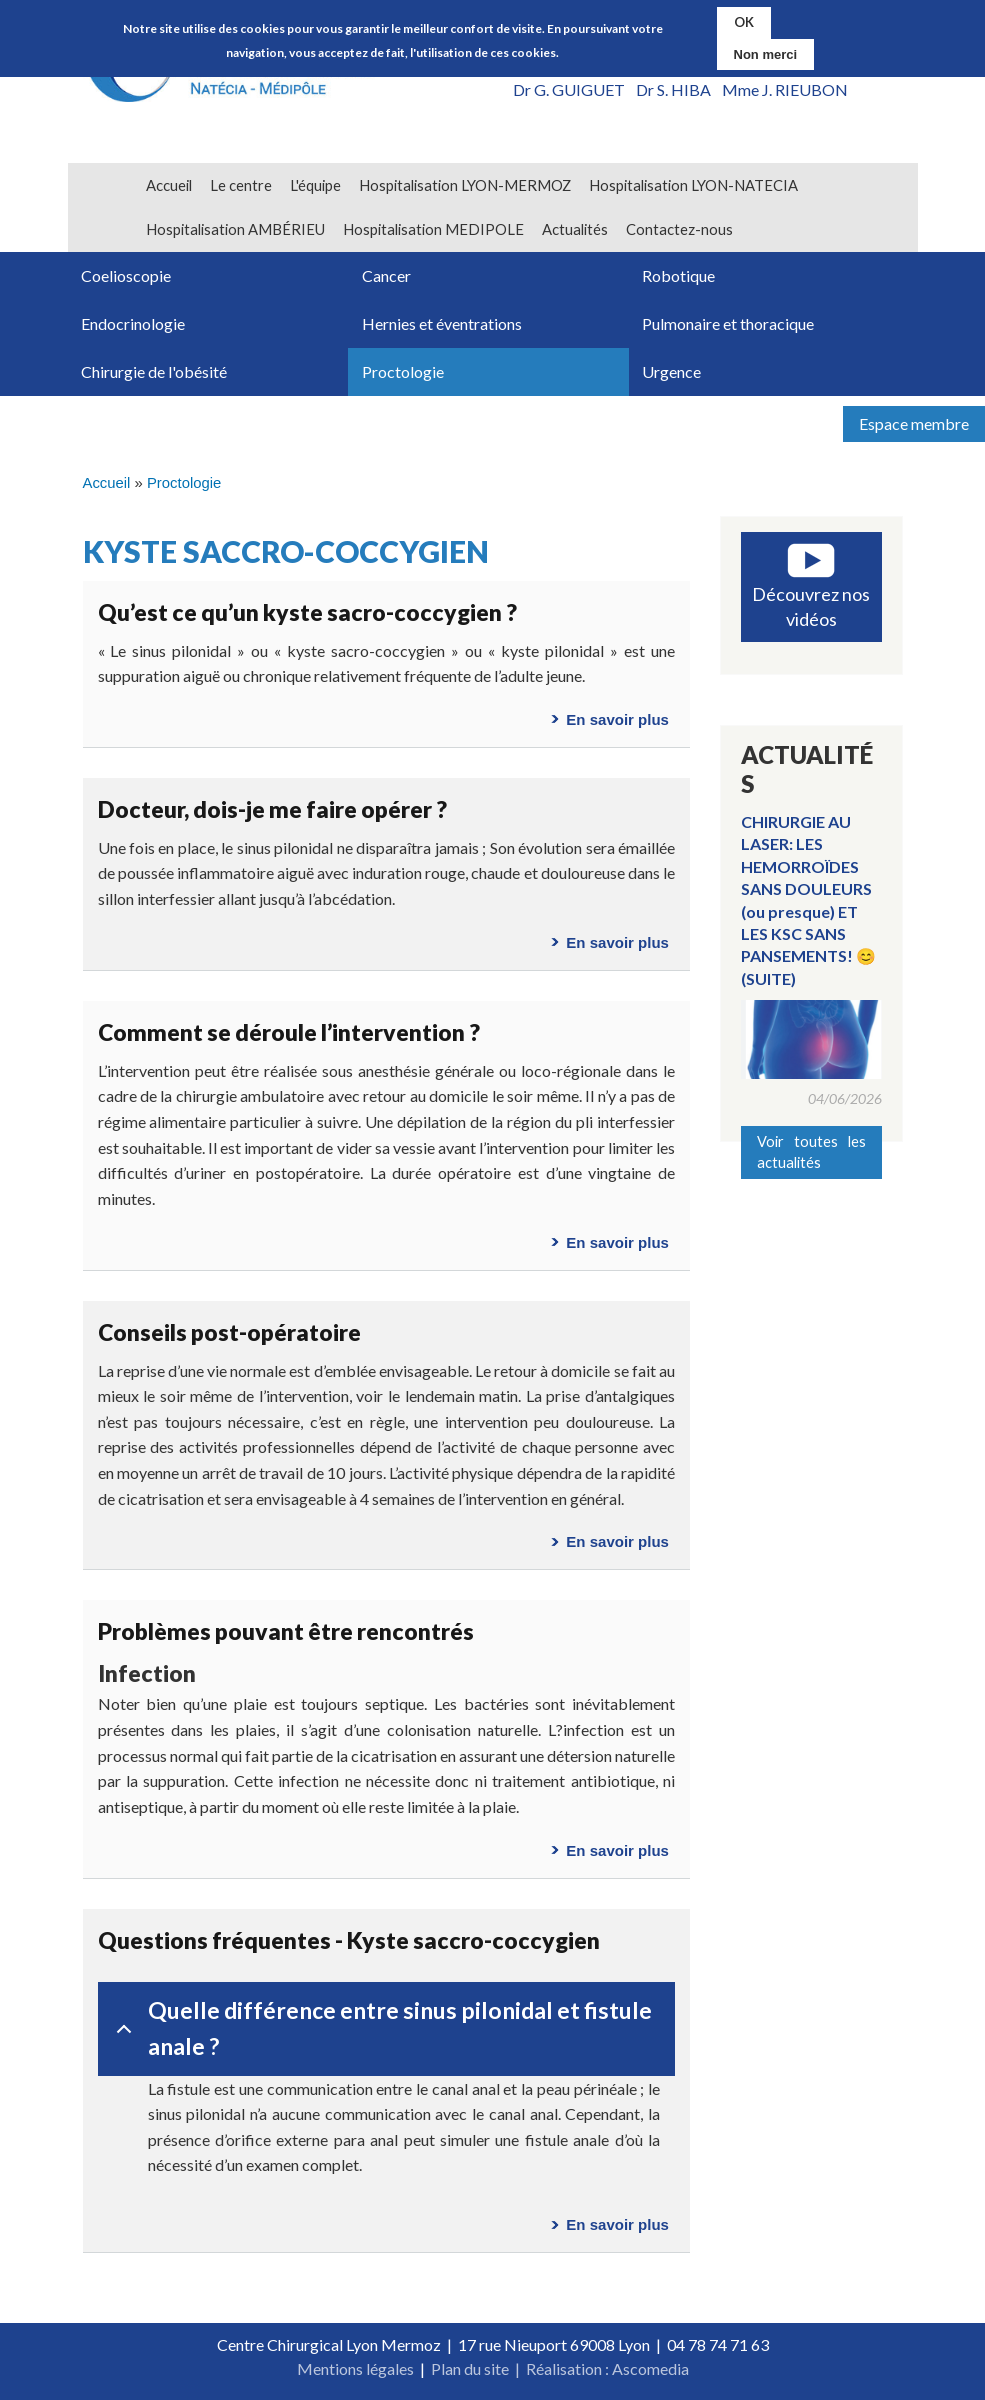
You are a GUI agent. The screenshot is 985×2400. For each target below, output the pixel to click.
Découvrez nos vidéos (811, 606)
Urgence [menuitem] (671, 371)
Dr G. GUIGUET (569, 89)
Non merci (766, 52)
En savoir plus (617, 719)
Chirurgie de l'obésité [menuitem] (154, 371)
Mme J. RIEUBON (785, 89)
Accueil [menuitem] (169, 185)
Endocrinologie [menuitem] (133, 323)
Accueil (107, 483)
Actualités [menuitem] (575, 229)
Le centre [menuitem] (241, 185)
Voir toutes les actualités (811, 1151)
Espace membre (914, 423)
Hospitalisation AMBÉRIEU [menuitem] (235, 229)
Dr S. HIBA (673, 89)
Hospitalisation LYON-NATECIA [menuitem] (693, 185)
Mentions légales (355, 2368)
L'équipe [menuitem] (315, 185)
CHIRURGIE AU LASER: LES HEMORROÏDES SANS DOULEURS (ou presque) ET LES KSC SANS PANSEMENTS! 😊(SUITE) (808, 900)
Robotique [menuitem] (678, 275)
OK (744, 21)
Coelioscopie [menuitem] (126, 275)
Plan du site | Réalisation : (521, 2368)
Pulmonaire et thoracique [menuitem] (728, 323)
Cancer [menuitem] (386, 275)
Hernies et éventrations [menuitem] (442, 323)
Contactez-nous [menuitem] (679, 229)
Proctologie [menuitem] (403, 371)
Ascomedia (650, 2368)
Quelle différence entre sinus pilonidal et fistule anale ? (380, 2028)
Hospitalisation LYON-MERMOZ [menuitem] (465, 185)
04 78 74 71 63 (718, 2344)
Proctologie (184, 483)
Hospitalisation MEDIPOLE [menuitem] (433, 229)
